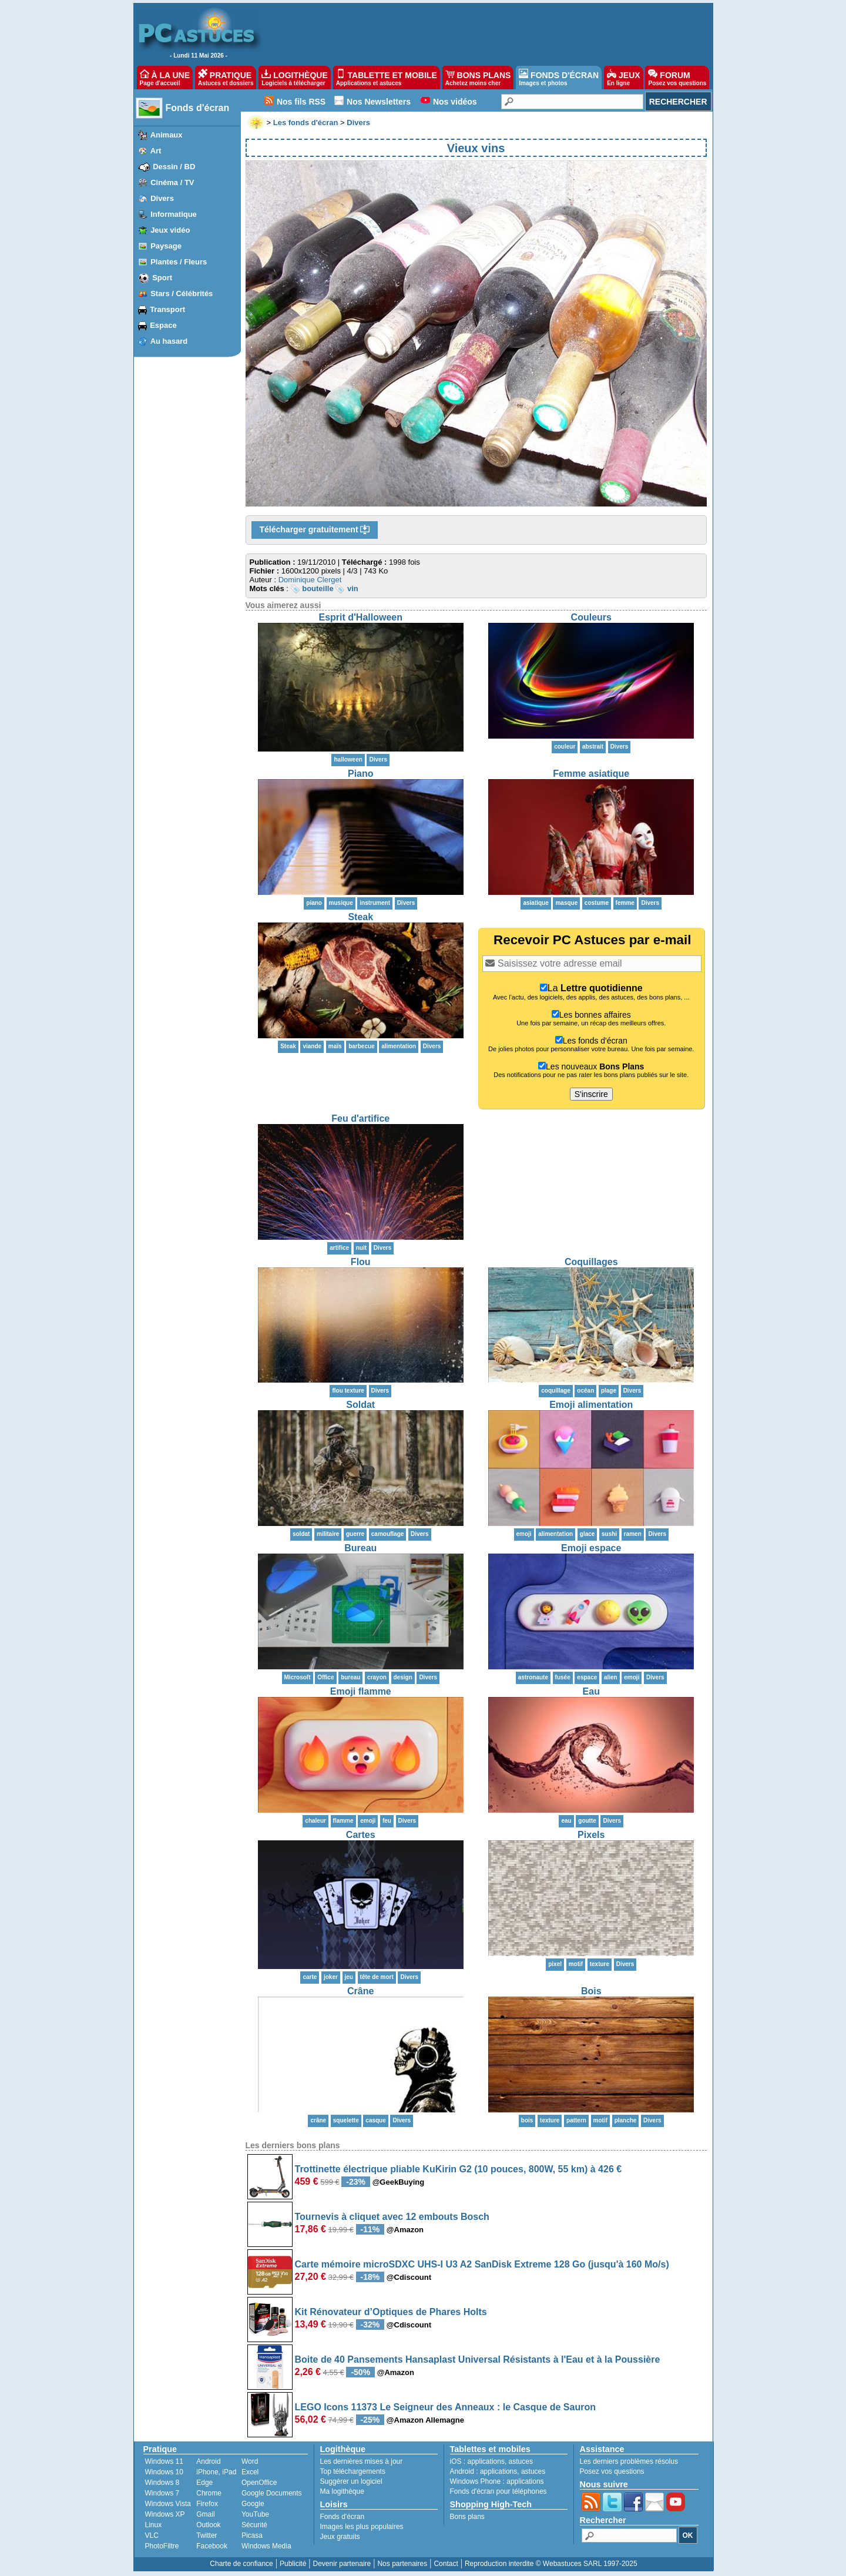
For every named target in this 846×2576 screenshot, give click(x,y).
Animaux (166, 134)
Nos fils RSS (301, 101)
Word (249, 2461)
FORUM (677, 77)
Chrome (208, 2493)
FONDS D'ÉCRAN (559, 77)
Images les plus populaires (362, 2527)
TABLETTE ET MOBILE (386, 77)
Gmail (205, 2514)
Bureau (360, 1548)
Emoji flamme (360, 1691)
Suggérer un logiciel (351, 2481)
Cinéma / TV (172, 182)
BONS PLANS (478, 77)
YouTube (255, 2514)
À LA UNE (165, 77)
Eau (591, 1691)
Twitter (206, 2535)
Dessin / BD (174, 166)
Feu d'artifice (360, 1118)
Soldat (360, 1405)
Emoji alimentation (591, 1405)
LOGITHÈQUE (294, 77)
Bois (591, 1991)
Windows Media (266, 2546)
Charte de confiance (241, 2564)
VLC (152, 2535)
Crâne (360, 1991)
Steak (360, 917)
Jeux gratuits (340, 2537)
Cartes (360, 1835)
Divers (162, 198)
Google (252, 2504)
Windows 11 (164, 2461)
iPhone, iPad (216, 2472)
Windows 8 (162, 2482)
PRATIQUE (226, 77)
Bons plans (467, 2517)
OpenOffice (259, 2482)
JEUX (623, 77)
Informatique (173, 214)
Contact (446, 2564)
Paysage (166, 246)
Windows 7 (162, 2493)
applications (486, 2461)
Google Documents (271, 2493)
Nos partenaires (402, 2564)
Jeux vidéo (170, 230)
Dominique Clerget (310, 579)
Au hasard (169, 341)
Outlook (208, 2525)
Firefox (207, 2504)
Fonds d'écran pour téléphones (498, 2491)
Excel (249, 2472)
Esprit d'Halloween (361, 617)
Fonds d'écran (198, 108)
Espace (163, 325)
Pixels (591, 1835)
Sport (162, 277)
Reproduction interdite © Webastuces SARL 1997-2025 (551, 2564)
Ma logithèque (342, 2491)
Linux (153, 2525)
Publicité (293, 2564)
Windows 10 (164, 2472)
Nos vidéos (455, 101)
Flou (361, 1262)
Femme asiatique (591, 774)
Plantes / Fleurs (178, 261)
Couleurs (591, 617)
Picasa (252, 2535)
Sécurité (254, 2525)
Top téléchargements (352, 2471)
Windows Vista (168, 2504)
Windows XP (165, 2514)
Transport (167, 309)
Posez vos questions (612, 2471)
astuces (521, 2461)
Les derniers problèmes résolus (629, 2461)
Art (156, 150)
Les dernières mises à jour (361, 2461)
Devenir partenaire (342, 2564)
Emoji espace (591, 1548)
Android (208, 2461)
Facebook (211, 2546)
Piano (361, 774)
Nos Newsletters (379, 101)
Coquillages (591, 1262)
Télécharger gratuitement (315, 530)
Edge (204, 2482)
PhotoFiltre (162, 2546)
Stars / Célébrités (181, 293)
